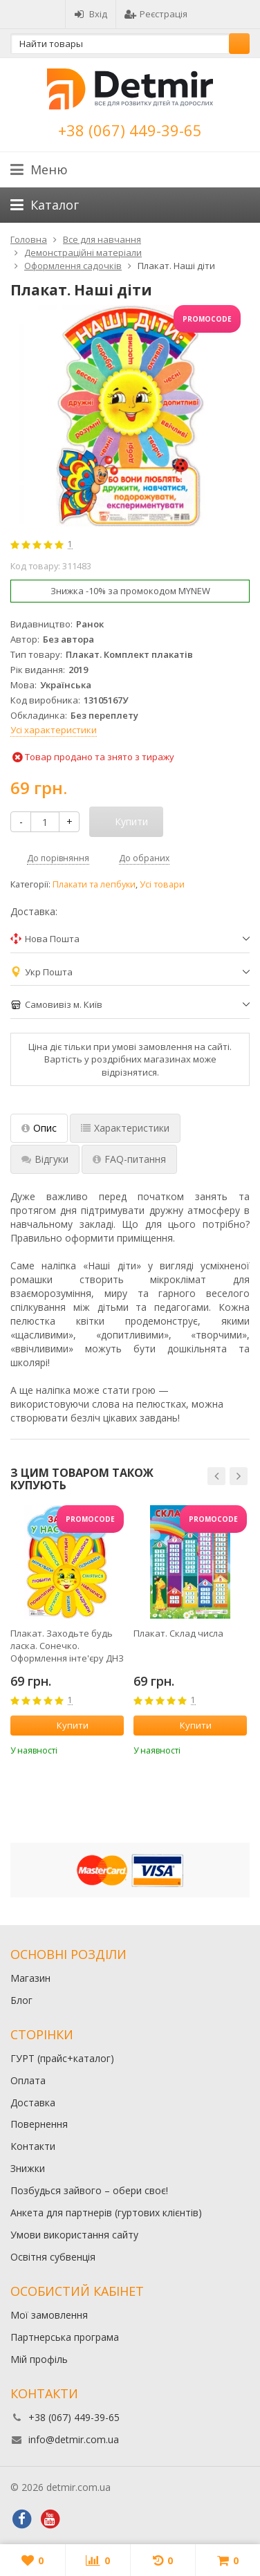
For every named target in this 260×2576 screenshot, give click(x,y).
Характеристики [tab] (125, 1127)
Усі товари (162, 884)
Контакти (32, 2146)
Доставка (32, 2102)
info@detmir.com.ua (73, 2439)
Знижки (27, 2168)
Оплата (28, 2080)
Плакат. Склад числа (178, 1633)
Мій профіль (39, 2359)
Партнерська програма (64, 2337)
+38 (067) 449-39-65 (130, 130)
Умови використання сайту (74, 2234)
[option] (67, 1630)
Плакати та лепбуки (94, 884)
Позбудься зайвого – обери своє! (89, 2190)
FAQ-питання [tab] (129, 1159)
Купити (65, 1725)
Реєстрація (155, 14)
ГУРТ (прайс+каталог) (62, 2058)
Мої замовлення (49, 2314)
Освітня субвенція (52, 2256)
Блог (21, 2000)
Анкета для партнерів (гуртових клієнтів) (106, 2212)
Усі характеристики (53, 730)
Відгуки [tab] (44, 1159)
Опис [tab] (39, 1127)
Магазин (30, 1978)
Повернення (39, 2124)
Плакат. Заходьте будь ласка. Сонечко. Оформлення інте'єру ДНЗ (67, 1645)
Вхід (90, 14)
